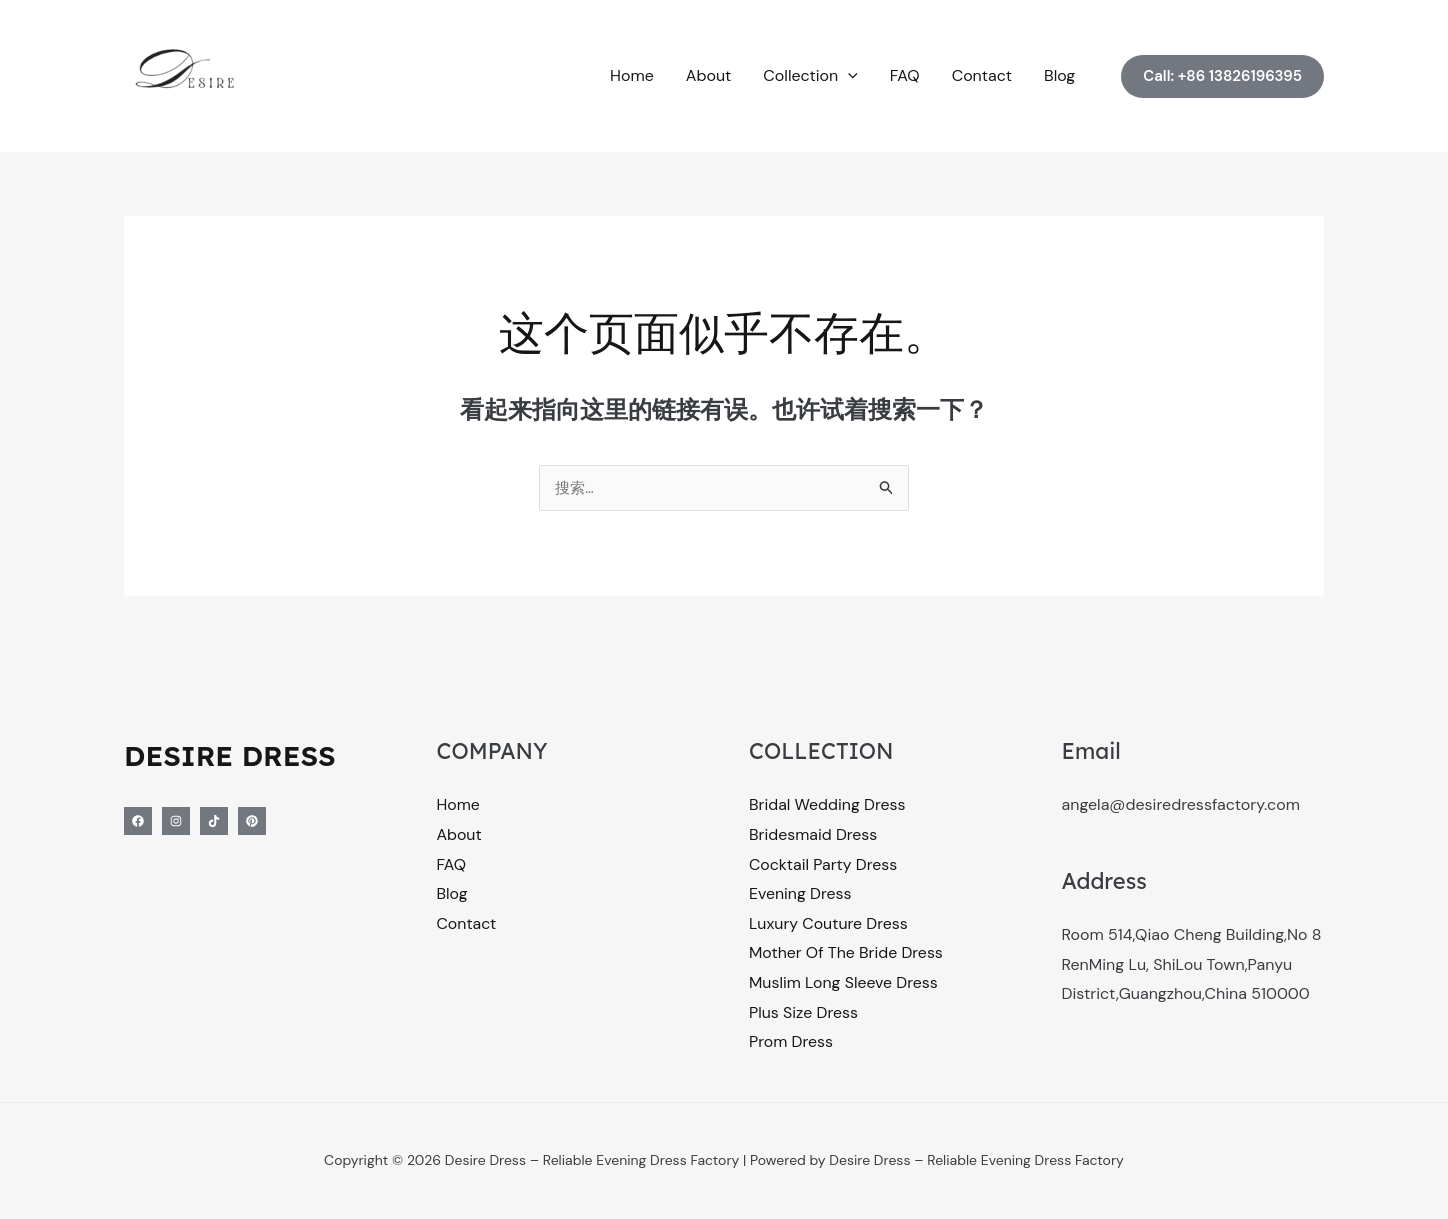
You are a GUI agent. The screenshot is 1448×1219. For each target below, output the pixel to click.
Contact (982, 75)
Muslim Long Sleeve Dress (844, 984)
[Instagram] (176, 822)
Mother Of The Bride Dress (847, 954)
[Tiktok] (214, 822)
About (709, 75)
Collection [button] (810, 76)
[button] (848, 76)
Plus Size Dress (804, 1013)
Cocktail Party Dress (824, 865)
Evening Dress (800, 895)
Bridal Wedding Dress (828, 805)
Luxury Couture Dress (829, 924)
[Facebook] (138, 822)
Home (632, 75)
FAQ (905, 75)
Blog (1059, 75)
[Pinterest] (252, 822)
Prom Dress (791, 1043)
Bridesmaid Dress (813, 835)
